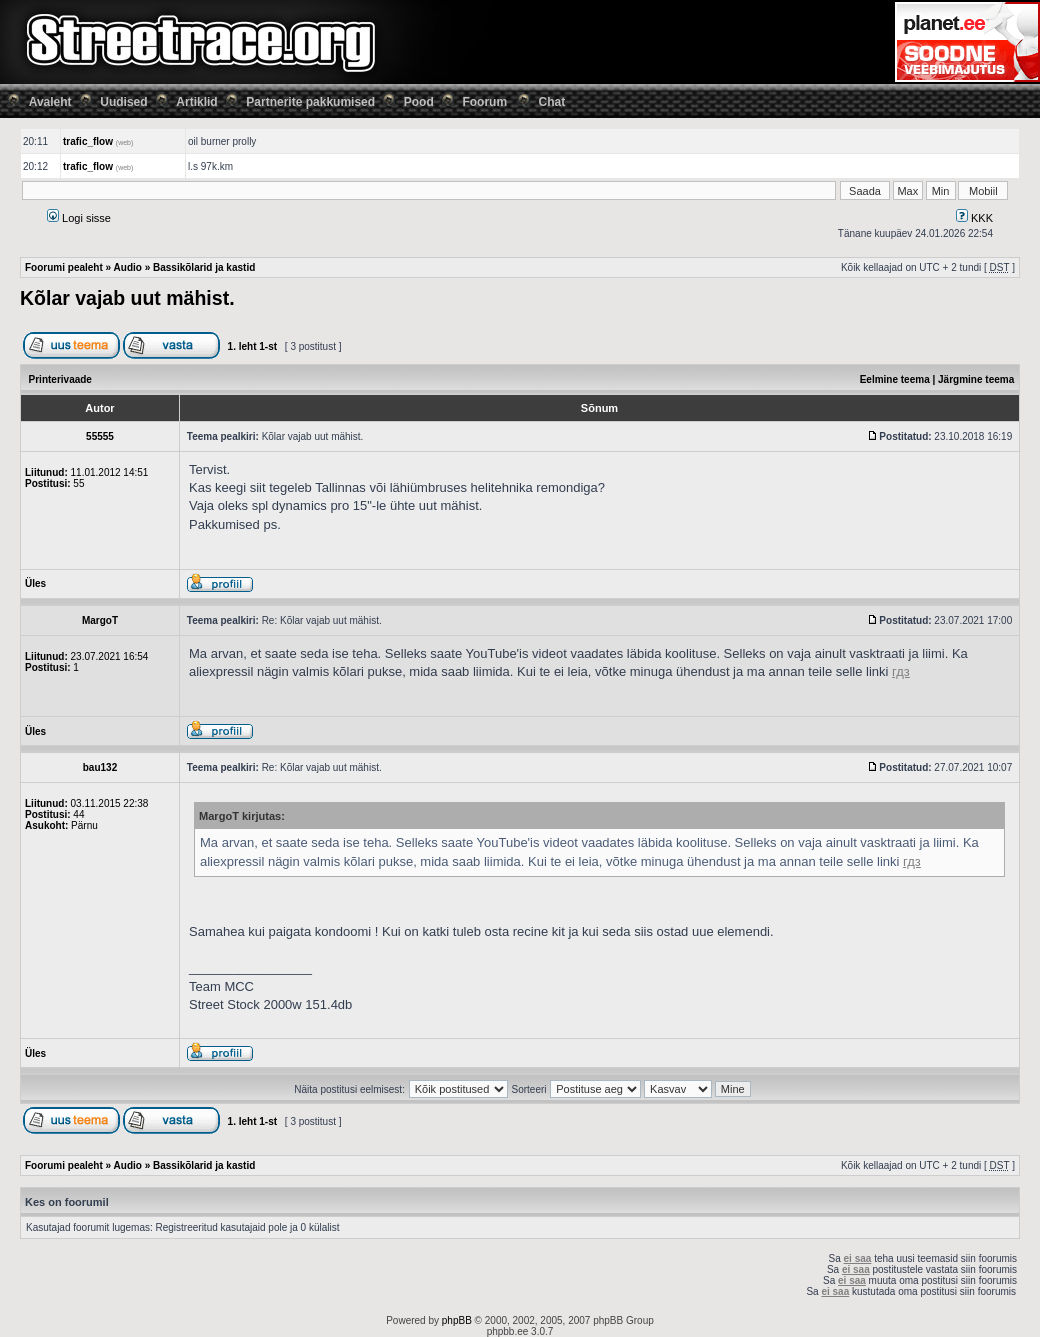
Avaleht (50, 102)
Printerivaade (60, 379)
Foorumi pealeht (64, 267)
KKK (974, 218)
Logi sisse (79, 218)
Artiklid (196, 102)
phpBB (457, 1320)
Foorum (484, 102)
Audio (128, 267)
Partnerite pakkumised (310, 102)
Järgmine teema (976, 379)
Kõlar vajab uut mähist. (127, 298)
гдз (901, 671)
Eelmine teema (895, 379)
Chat (552, 102)
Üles (35, 583)
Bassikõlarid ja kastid (204, 267)
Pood (419, 102)
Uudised (123, 102)
